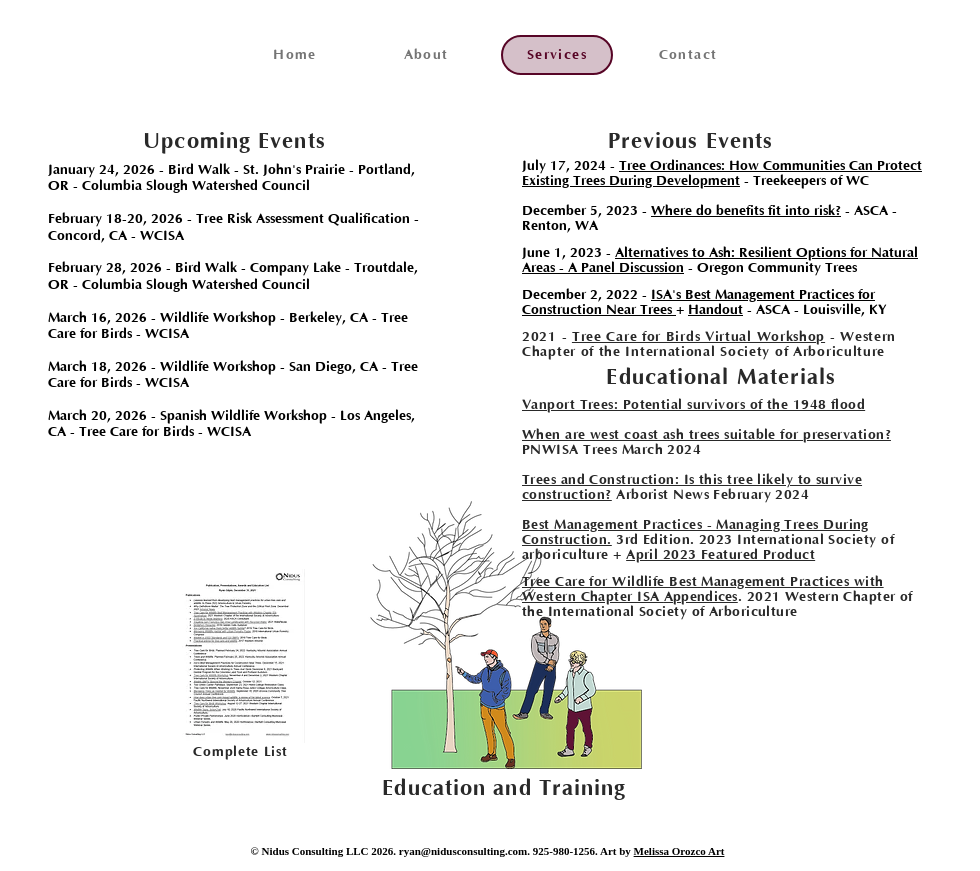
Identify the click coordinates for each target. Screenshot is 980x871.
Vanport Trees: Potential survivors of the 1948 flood (693, 405)
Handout (715, 310)
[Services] (557, 55)
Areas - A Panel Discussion (603, 268)
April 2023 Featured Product (720, 555)
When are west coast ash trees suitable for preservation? (706, 435)
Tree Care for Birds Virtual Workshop (698, 337)
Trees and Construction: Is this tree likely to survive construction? (692, 487)
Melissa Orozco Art (679, 851)
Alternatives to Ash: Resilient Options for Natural (766, 253)
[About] (426, 55)
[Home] (295, 55)
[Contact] (688, 55)
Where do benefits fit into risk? (746, 211)
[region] (237, 656)
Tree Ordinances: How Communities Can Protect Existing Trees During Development (722, 173)
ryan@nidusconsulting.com (463, 851)
